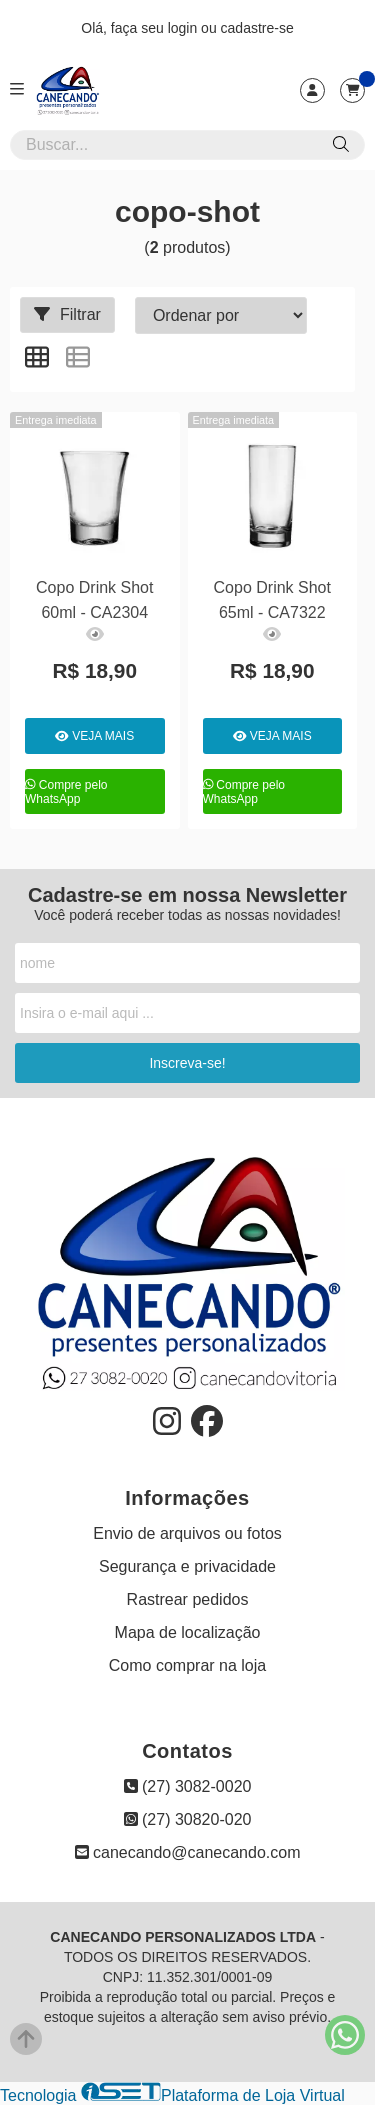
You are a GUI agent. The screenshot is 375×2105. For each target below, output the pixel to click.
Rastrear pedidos (188, 1599)
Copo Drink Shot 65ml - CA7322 (272, 599)
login (184, 28)
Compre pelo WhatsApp (66, 792)
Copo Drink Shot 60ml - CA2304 (94, 599)
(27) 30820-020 (188, 1819)
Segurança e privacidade (187, 1566)
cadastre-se (257, 28)
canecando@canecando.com (188, 1852)
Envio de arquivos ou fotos (187, 1533)
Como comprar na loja (187, 1665)
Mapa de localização (188, 1632)
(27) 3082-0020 (188, 1786)
